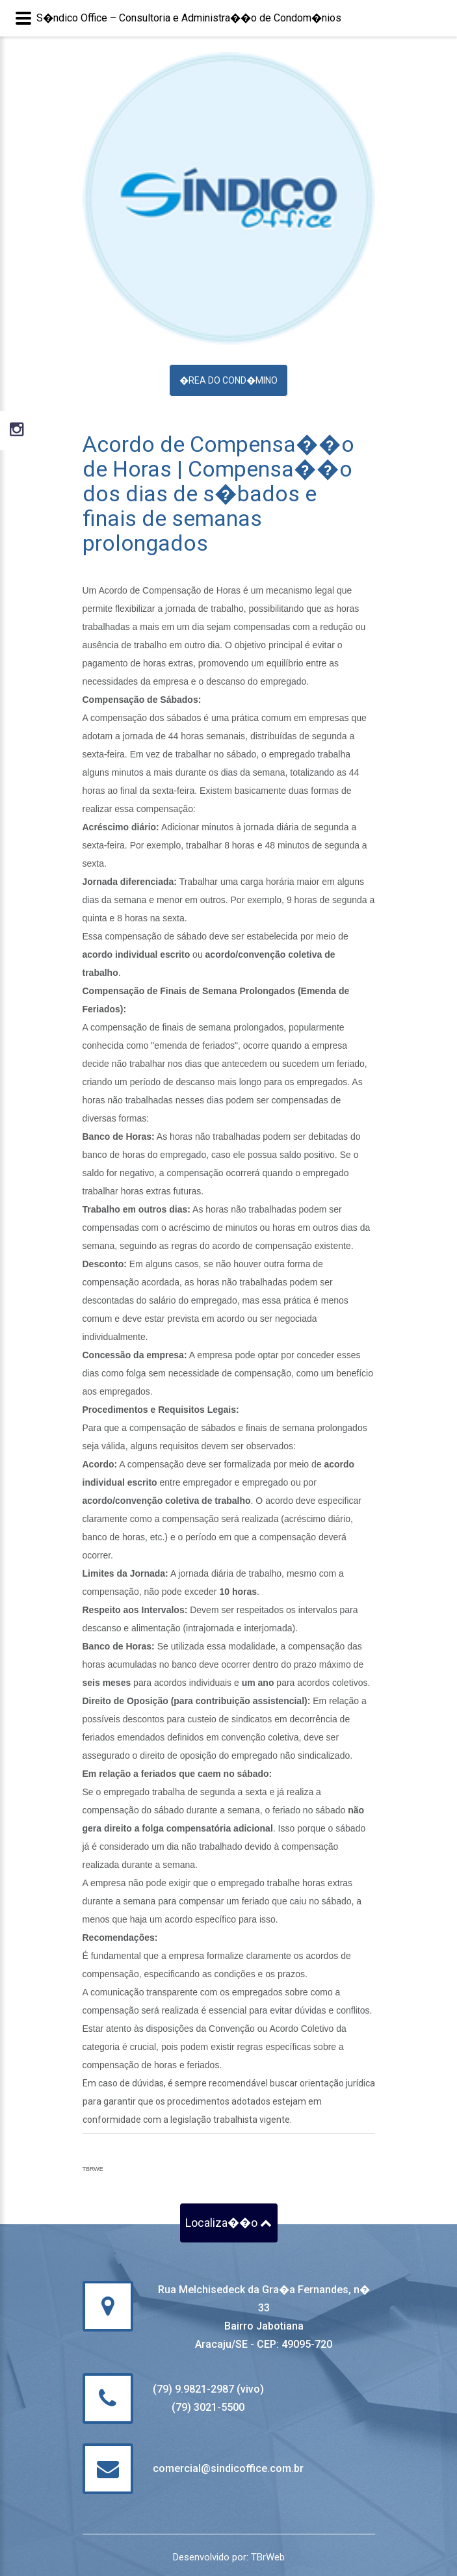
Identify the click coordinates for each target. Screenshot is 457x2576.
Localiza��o (228, 2223)
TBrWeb (268, 2557)
